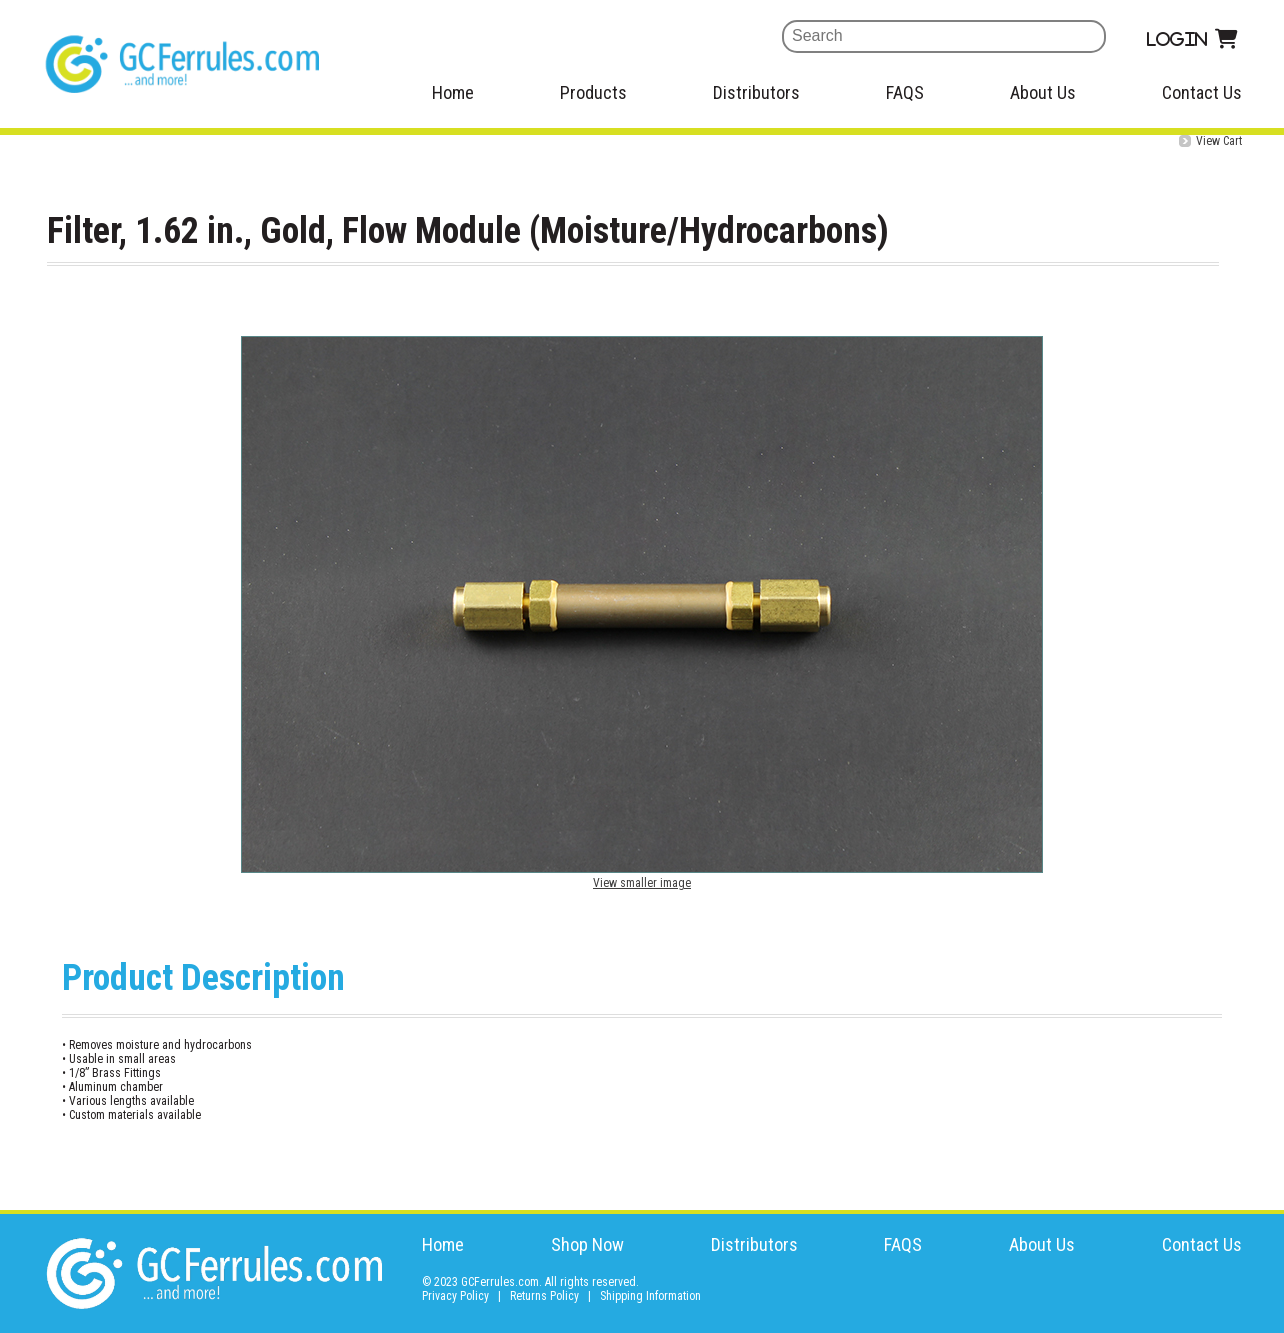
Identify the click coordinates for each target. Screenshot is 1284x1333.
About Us (1043, 92)
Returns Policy (544, 1296)
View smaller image (642, 883)
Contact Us (1202, 92)
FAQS (905, 92)
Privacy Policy (455, 1296)
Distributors (756, 92)
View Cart (1219, 141)
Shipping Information (650, 1296)
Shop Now (587, 1244)
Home (453, 92)
